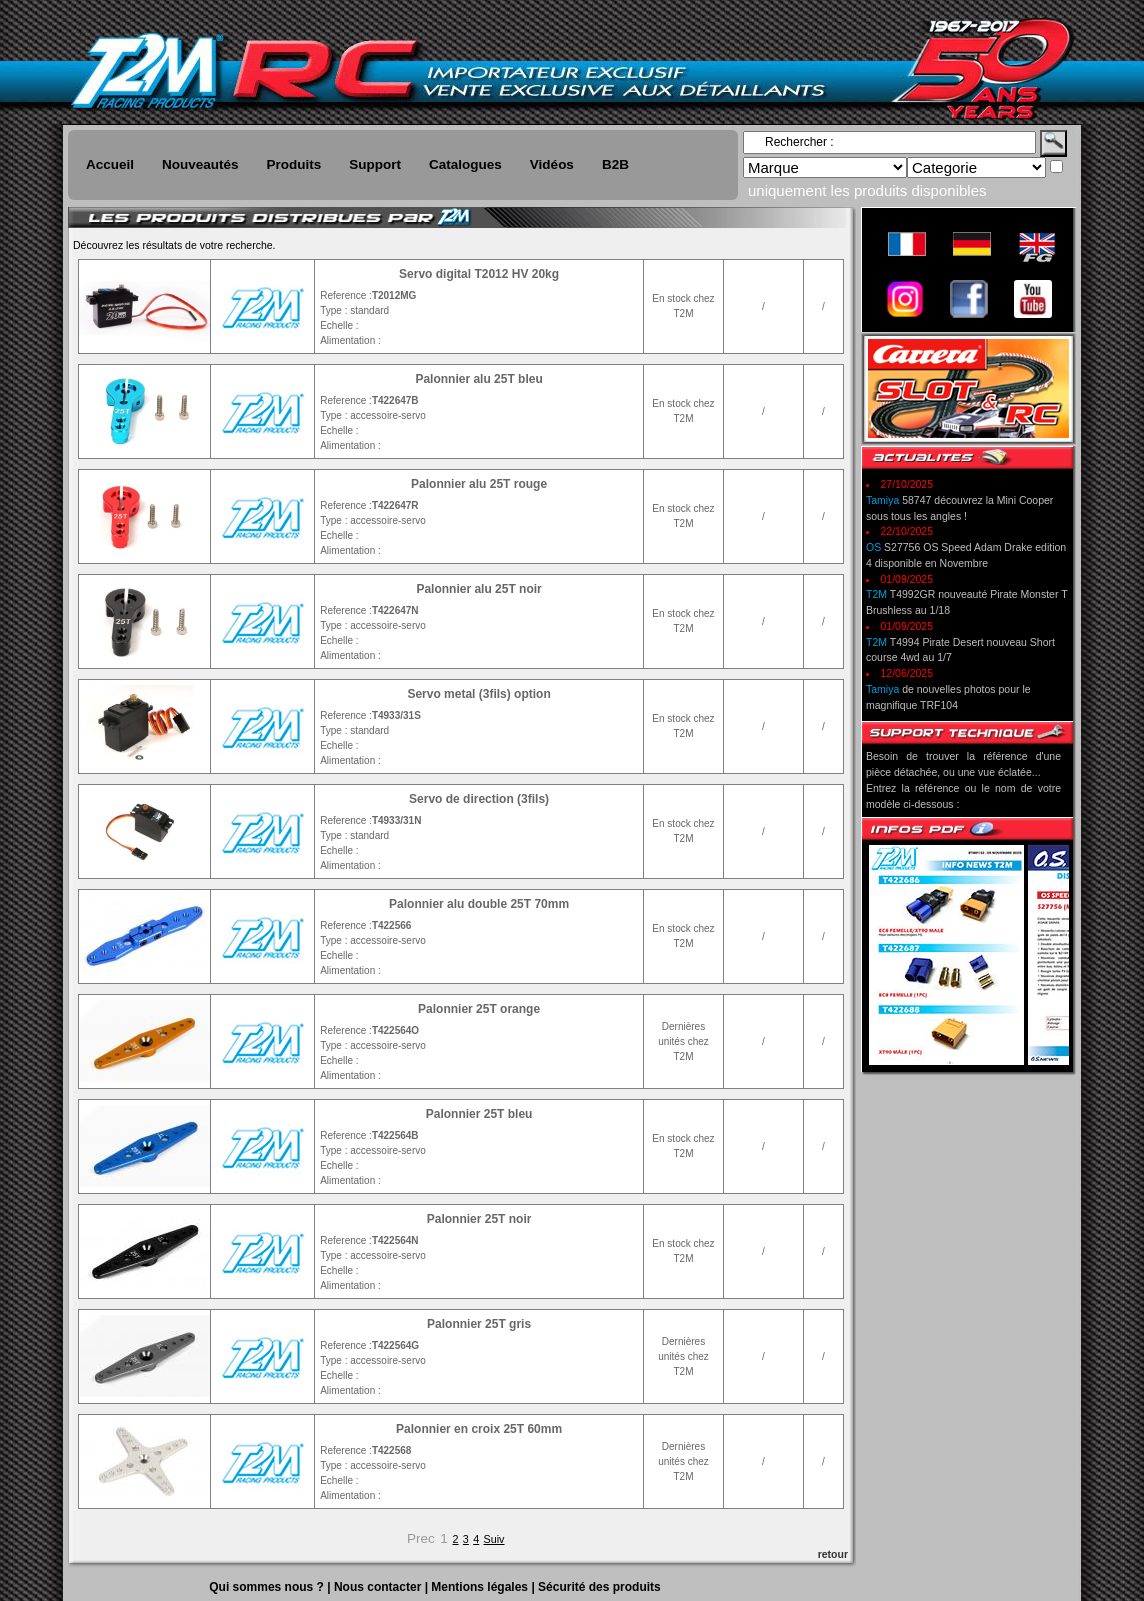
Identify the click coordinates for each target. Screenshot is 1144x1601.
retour (833, 1554)
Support (375, 164)
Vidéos (552, 164)
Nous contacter (379, 1587)
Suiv (494, 1539)
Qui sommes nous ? (268, 1587)
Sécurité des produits (599, 1587)
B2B (615, 164)
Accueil (110, 164)
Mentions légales (481, 1587)
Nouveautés (200, 164)
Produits (294, 164)
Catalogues (465, 164)
